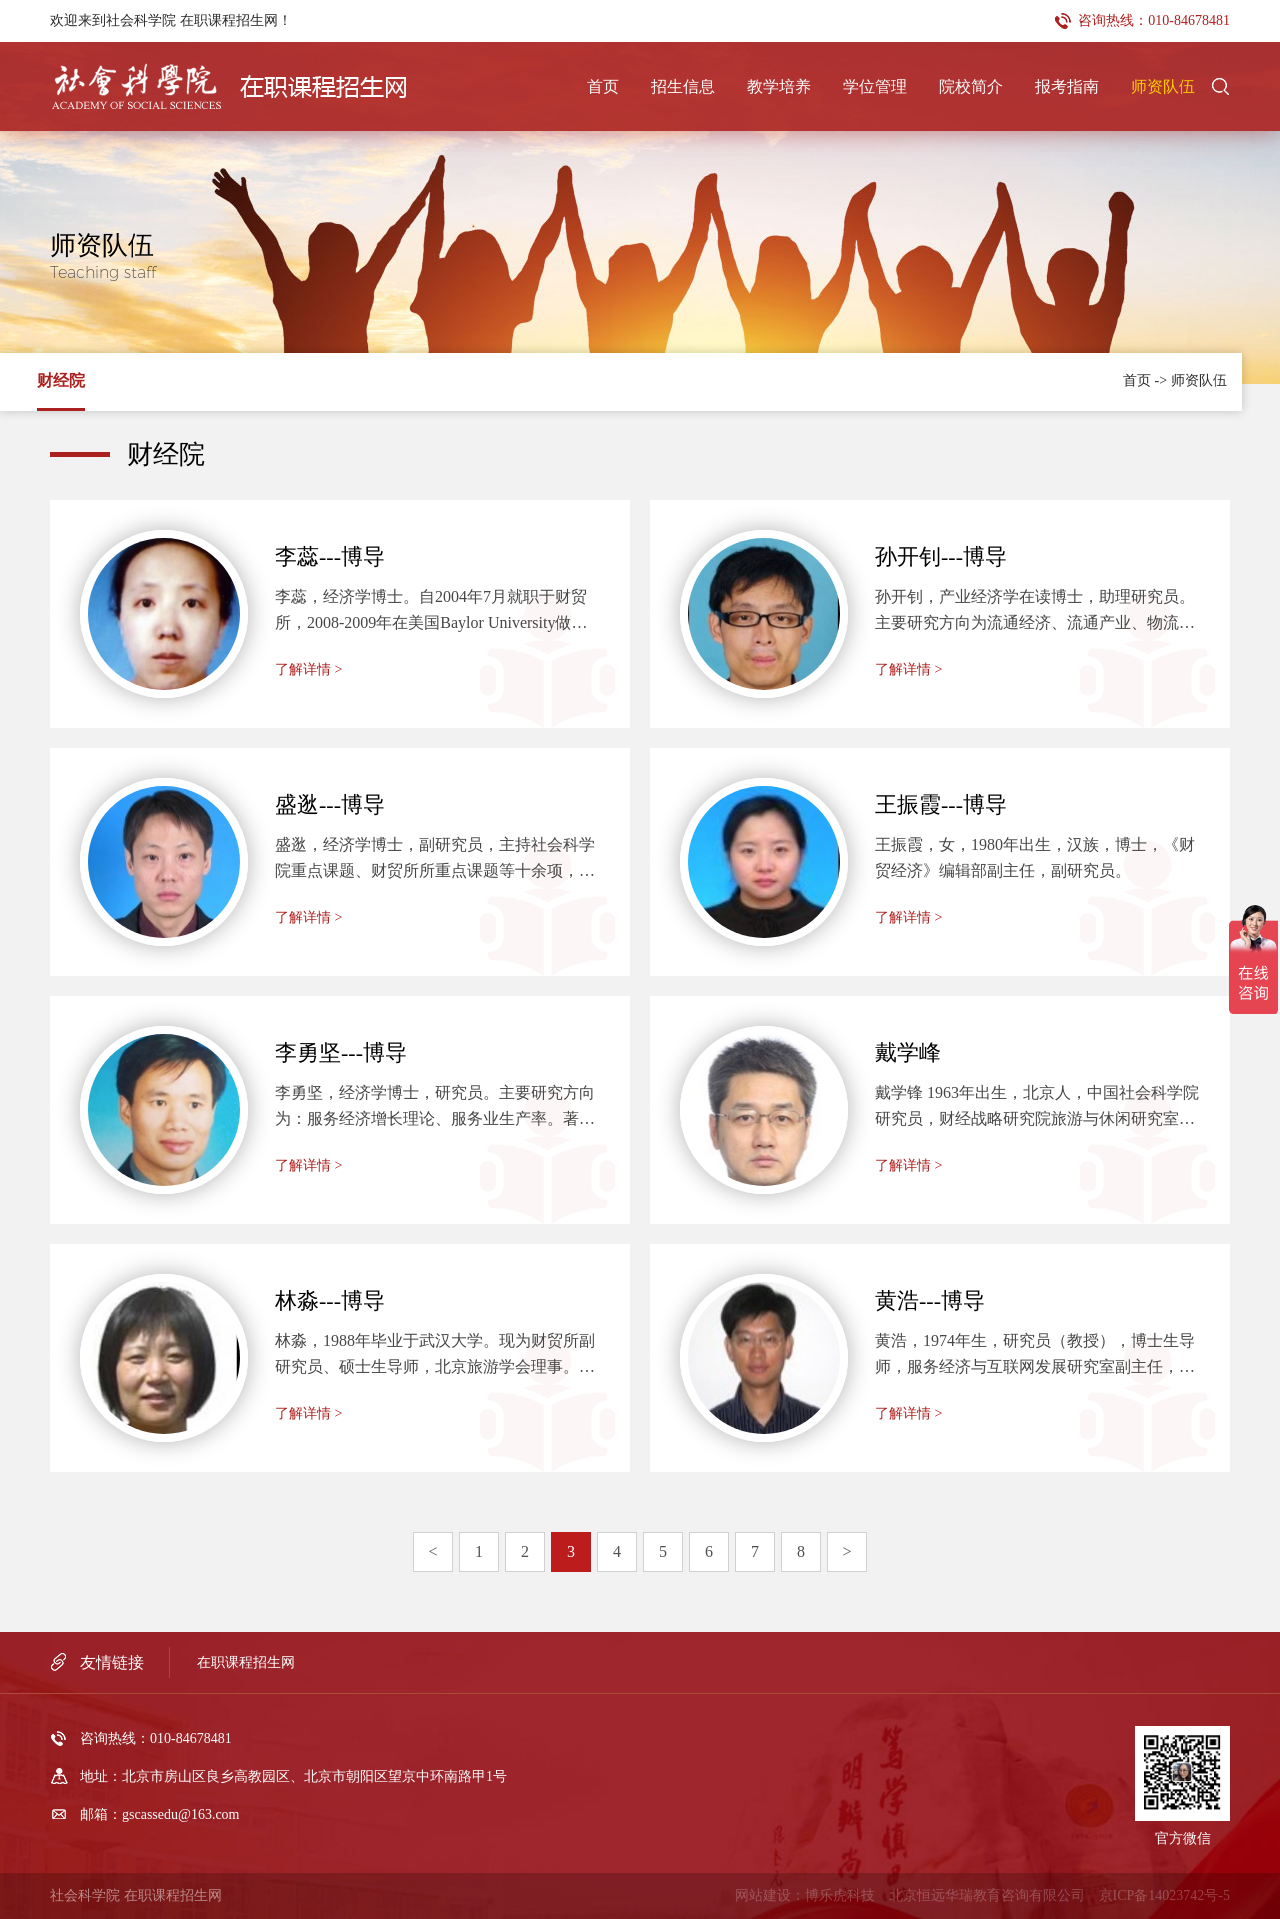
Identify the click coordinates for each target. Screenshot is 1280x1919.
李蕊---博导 (330, 556)
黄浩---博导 (930, 1300)
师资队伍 (1163, 86)
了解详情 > (308, 669)
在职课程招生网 (246, 1662)
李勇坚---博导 (341, 1052)
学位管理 (875, 86)
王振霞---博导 (941, 804)
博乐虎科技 (840, 1895)
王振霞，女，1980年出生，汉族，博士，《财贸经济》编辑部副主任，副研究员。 (1035, 857)
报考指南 (1067, 86)
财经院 (61, 380)
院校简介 (971, 86)
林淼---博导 (330, 1300)
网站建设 (763, 1895)
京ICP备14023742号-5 (1164, 1895)
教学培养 (779, 86)
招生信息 (683, 86)
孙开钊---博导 (941, 556)
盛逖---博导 (330, 804)
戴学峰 (908, 1052)
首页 (603, 86)
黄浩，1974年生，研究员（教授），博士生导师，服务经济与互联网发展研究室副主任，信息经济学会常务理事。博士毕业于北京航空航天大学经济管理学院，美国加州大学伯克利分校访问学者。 (1035, 1356)
